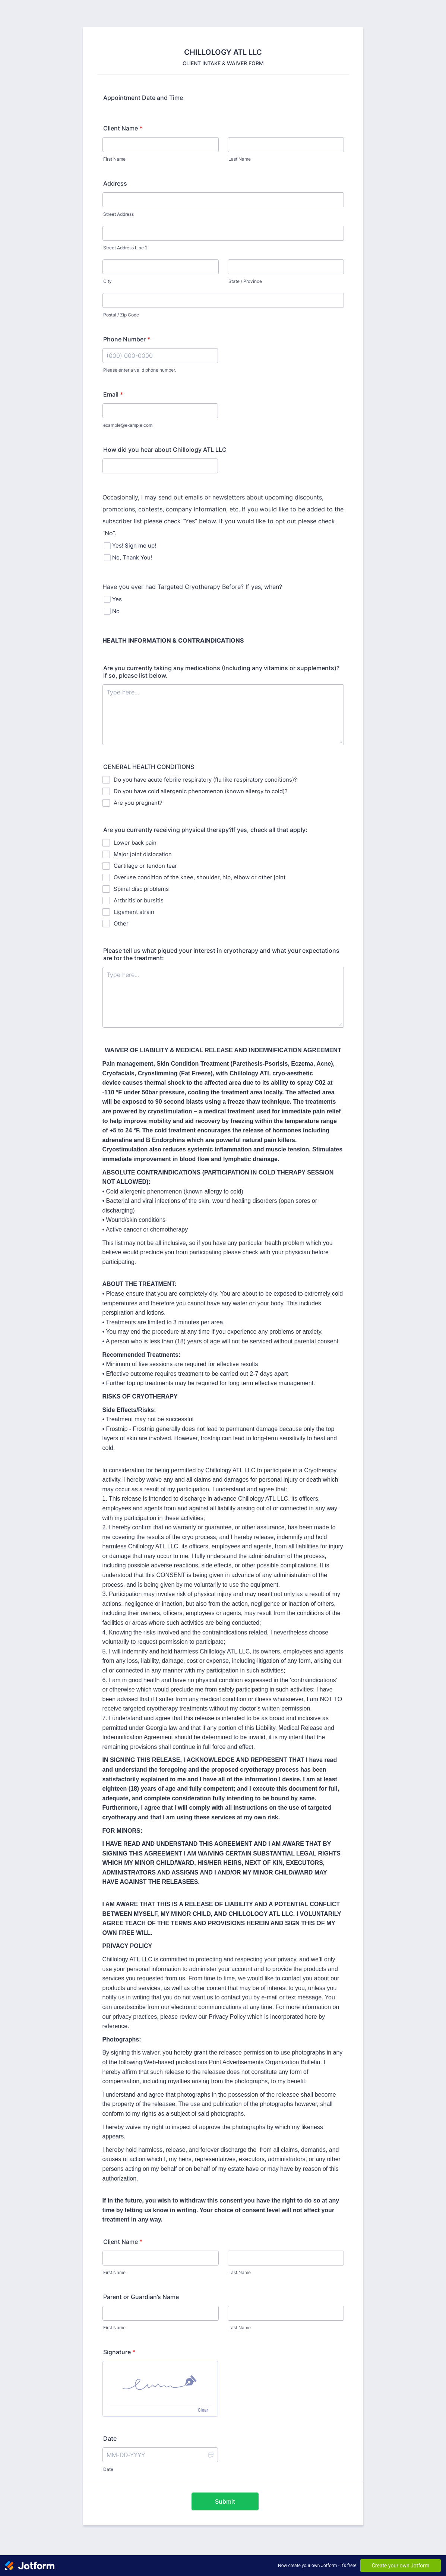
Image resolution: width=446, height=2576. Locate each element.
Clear (203, 2410)
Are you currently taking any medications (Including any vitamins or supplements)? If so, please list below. (221, 671)
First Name (114, 159)
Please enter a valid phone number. (139, 370)
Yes (117, 599)
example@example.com (127, 425)
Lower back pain (135, 842)
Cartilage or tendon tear (145, 865)
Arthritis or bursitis (139, 900)
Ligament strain (134, 911)
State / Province (245, 281)
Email (113, 394)
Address (115, 183)
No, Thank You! (132, 557)
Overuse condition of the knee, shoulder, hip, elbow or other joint (199, 877)
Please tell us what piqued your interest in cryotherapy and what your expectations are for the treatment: (221, 954)
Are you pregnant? (138, 802)
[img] (160, 2382)
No (116, 611)
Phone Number (126, 339)
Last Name (239, 159)
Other (121, 923)
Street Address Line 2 (125, 247)
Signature (119, 2352)
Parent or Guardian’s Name (141, 2297)
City (107, 281)
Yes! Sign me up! (134, 545)
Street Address (118, 214)
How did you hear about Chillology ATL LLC (165, 449)
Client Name (122, 128)
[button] (210, 2454)
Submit (225, 2501)
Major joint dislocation (143, 854)
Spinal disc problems (141, 888)
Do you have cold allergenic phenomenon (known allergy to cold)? (201, 791)
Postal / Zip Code (121, 315)
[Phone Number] (160, 355)
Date (108, 2469)
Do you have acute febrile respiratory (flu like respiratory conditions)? (205, 779)
